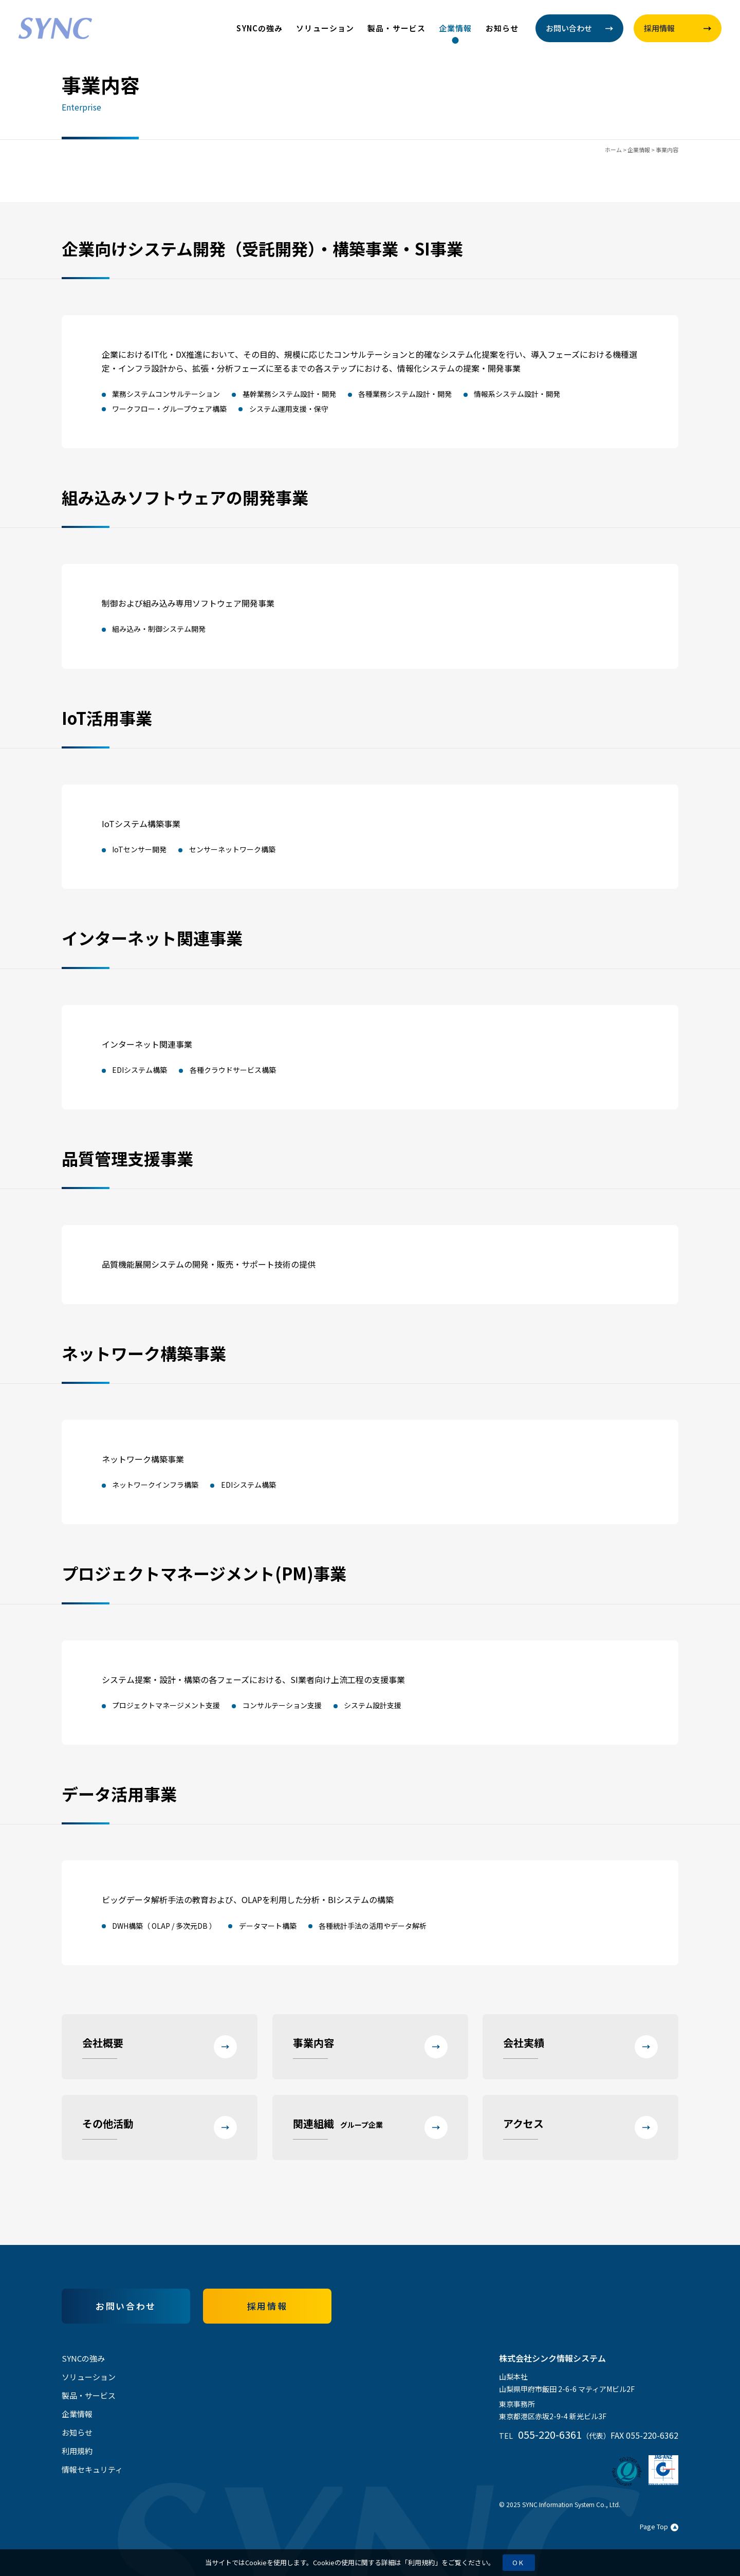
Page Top (659, 2526)
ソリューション (325, 28)
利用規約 (421, 2562)
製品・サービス (396, 28)
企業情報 (455, 28)
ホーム (613, 149)
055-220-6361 (550, 2434)
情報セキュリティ (92, 2469)
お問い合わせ (126, 2305)
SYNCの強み (259, 28)
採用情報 (267, 2305)
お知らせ (502, 28)
